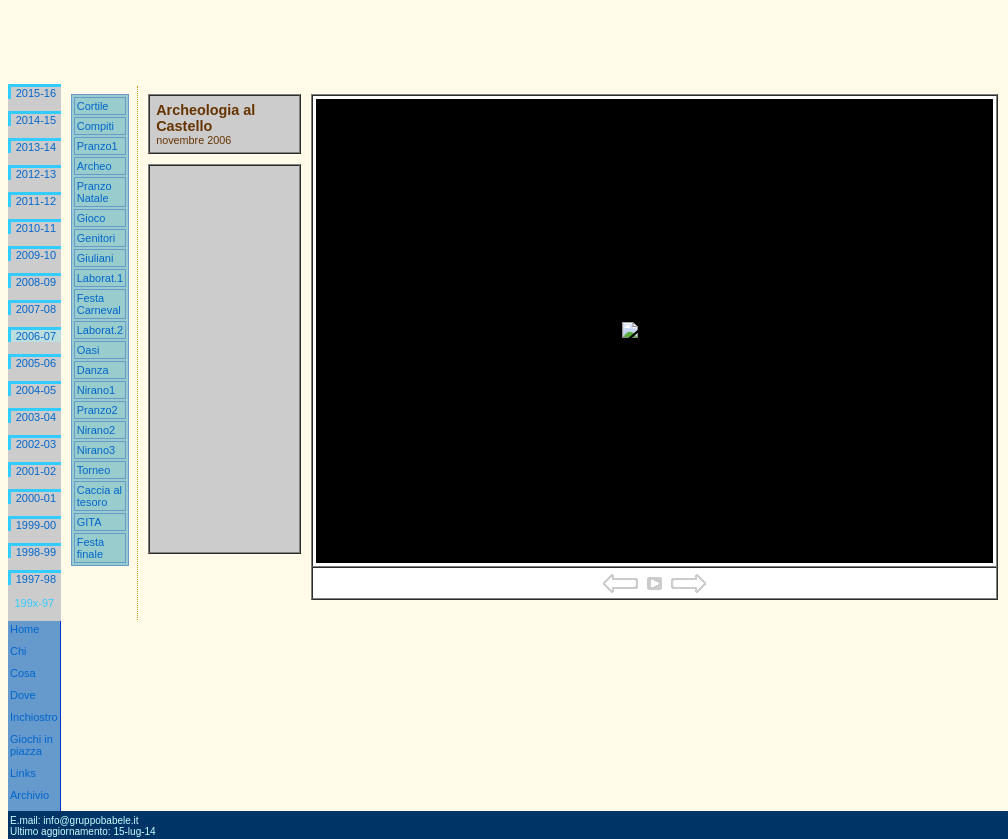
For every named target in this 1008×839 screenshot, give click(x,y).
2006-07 (36, 336)
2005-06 (36, 363)
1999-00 (36, 525)
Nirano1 (96, 390)
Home (24, 629)
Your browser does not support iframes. (224, 359)
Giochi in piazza (31, 745)
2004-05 (36, 390)
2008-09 (36, 282)
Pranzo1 (97, 146)
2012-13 (36, 174)
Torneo (94, 470)
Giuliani (95, 258)
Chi (18, 651)
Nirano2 (96, 430)
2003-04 (36, 417)
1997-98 (36, 579)
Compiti (95, 126)
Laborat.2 (100, 330)
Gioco (91, 218)
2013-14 (36, 147)
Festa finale (91, 548)
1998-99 (36, 552)
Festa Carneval (99, 304)
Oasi (88, 350)
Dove (23, 695)
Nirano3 (96, 450)
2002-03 (36, 444)
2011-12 (36, 201)
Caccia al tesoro (99, 496)
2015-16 (36, 93)
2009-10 (36, 255)
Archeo (94, 166)
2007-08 (36, 309)
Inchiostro (34, 717)
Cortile (93, 106)
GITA (89, 522)
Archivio (29, 795)
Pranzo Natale (94, 192)
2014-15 (36, 120)
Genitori (96, 238)
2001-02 (36, 471)
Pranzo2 (97, 410)
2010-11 (36, 228)
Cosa (23, 673)
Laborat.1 (100, 278)
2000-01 (36, 498)
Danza (93, 370)
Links (23, 773)
